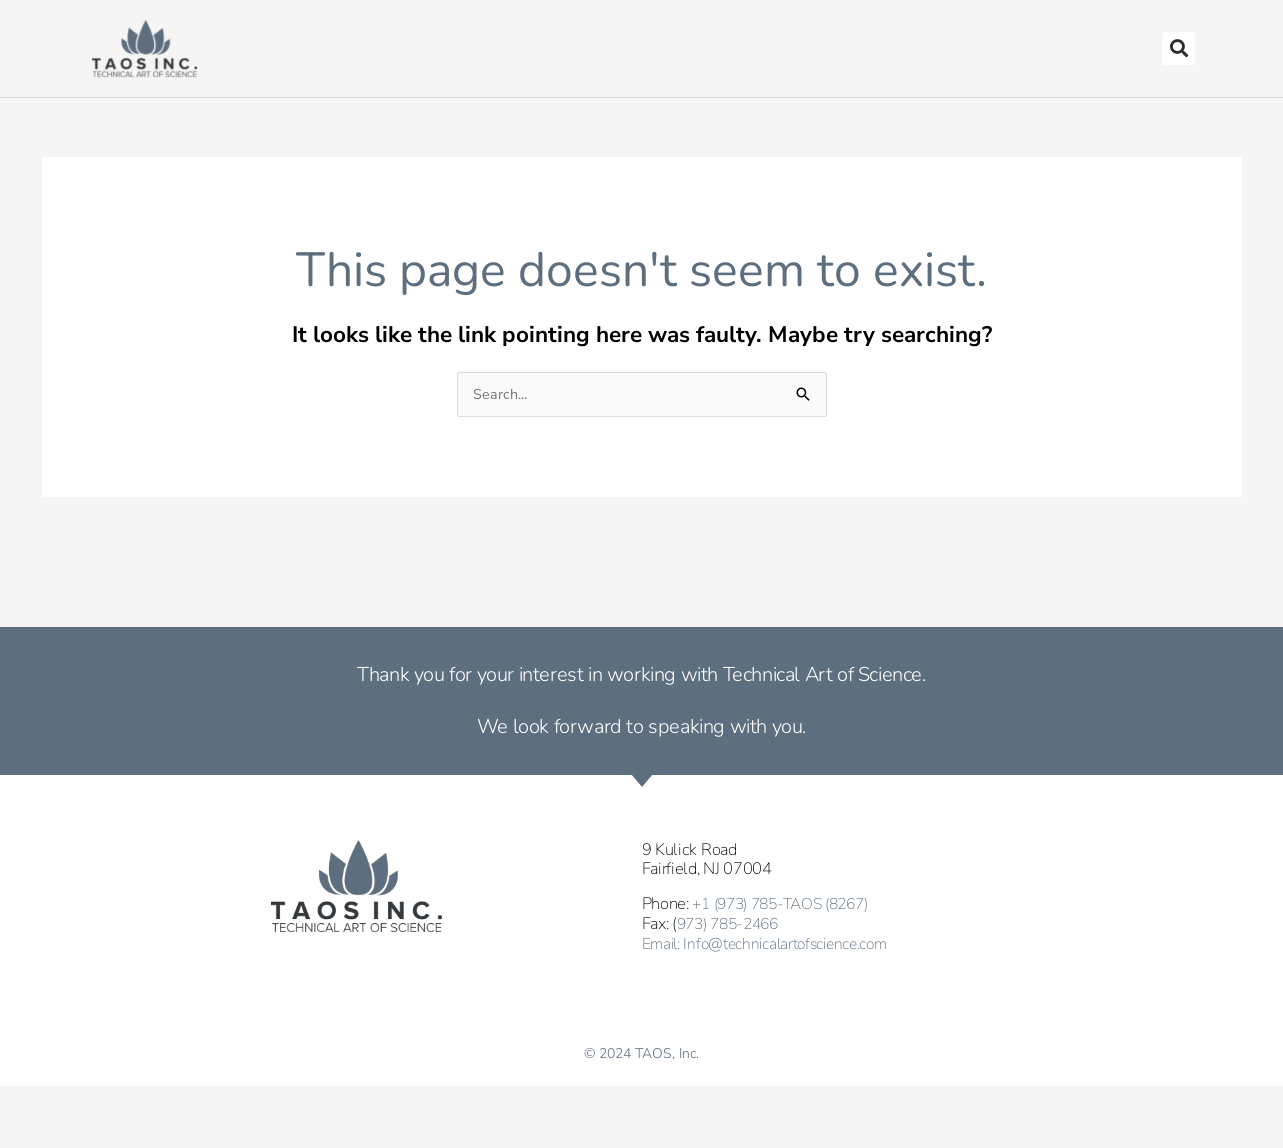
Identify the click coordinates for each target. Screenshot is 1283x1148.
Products (332, 39)
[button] (1178, 48)
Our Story (547, 39)
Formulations (437, 39)
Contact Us (934, 39)
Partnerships (653, 39)
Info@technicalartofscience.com (796, 942)
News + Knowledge (796, 39)
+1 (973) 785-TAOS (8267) (789, 904)
